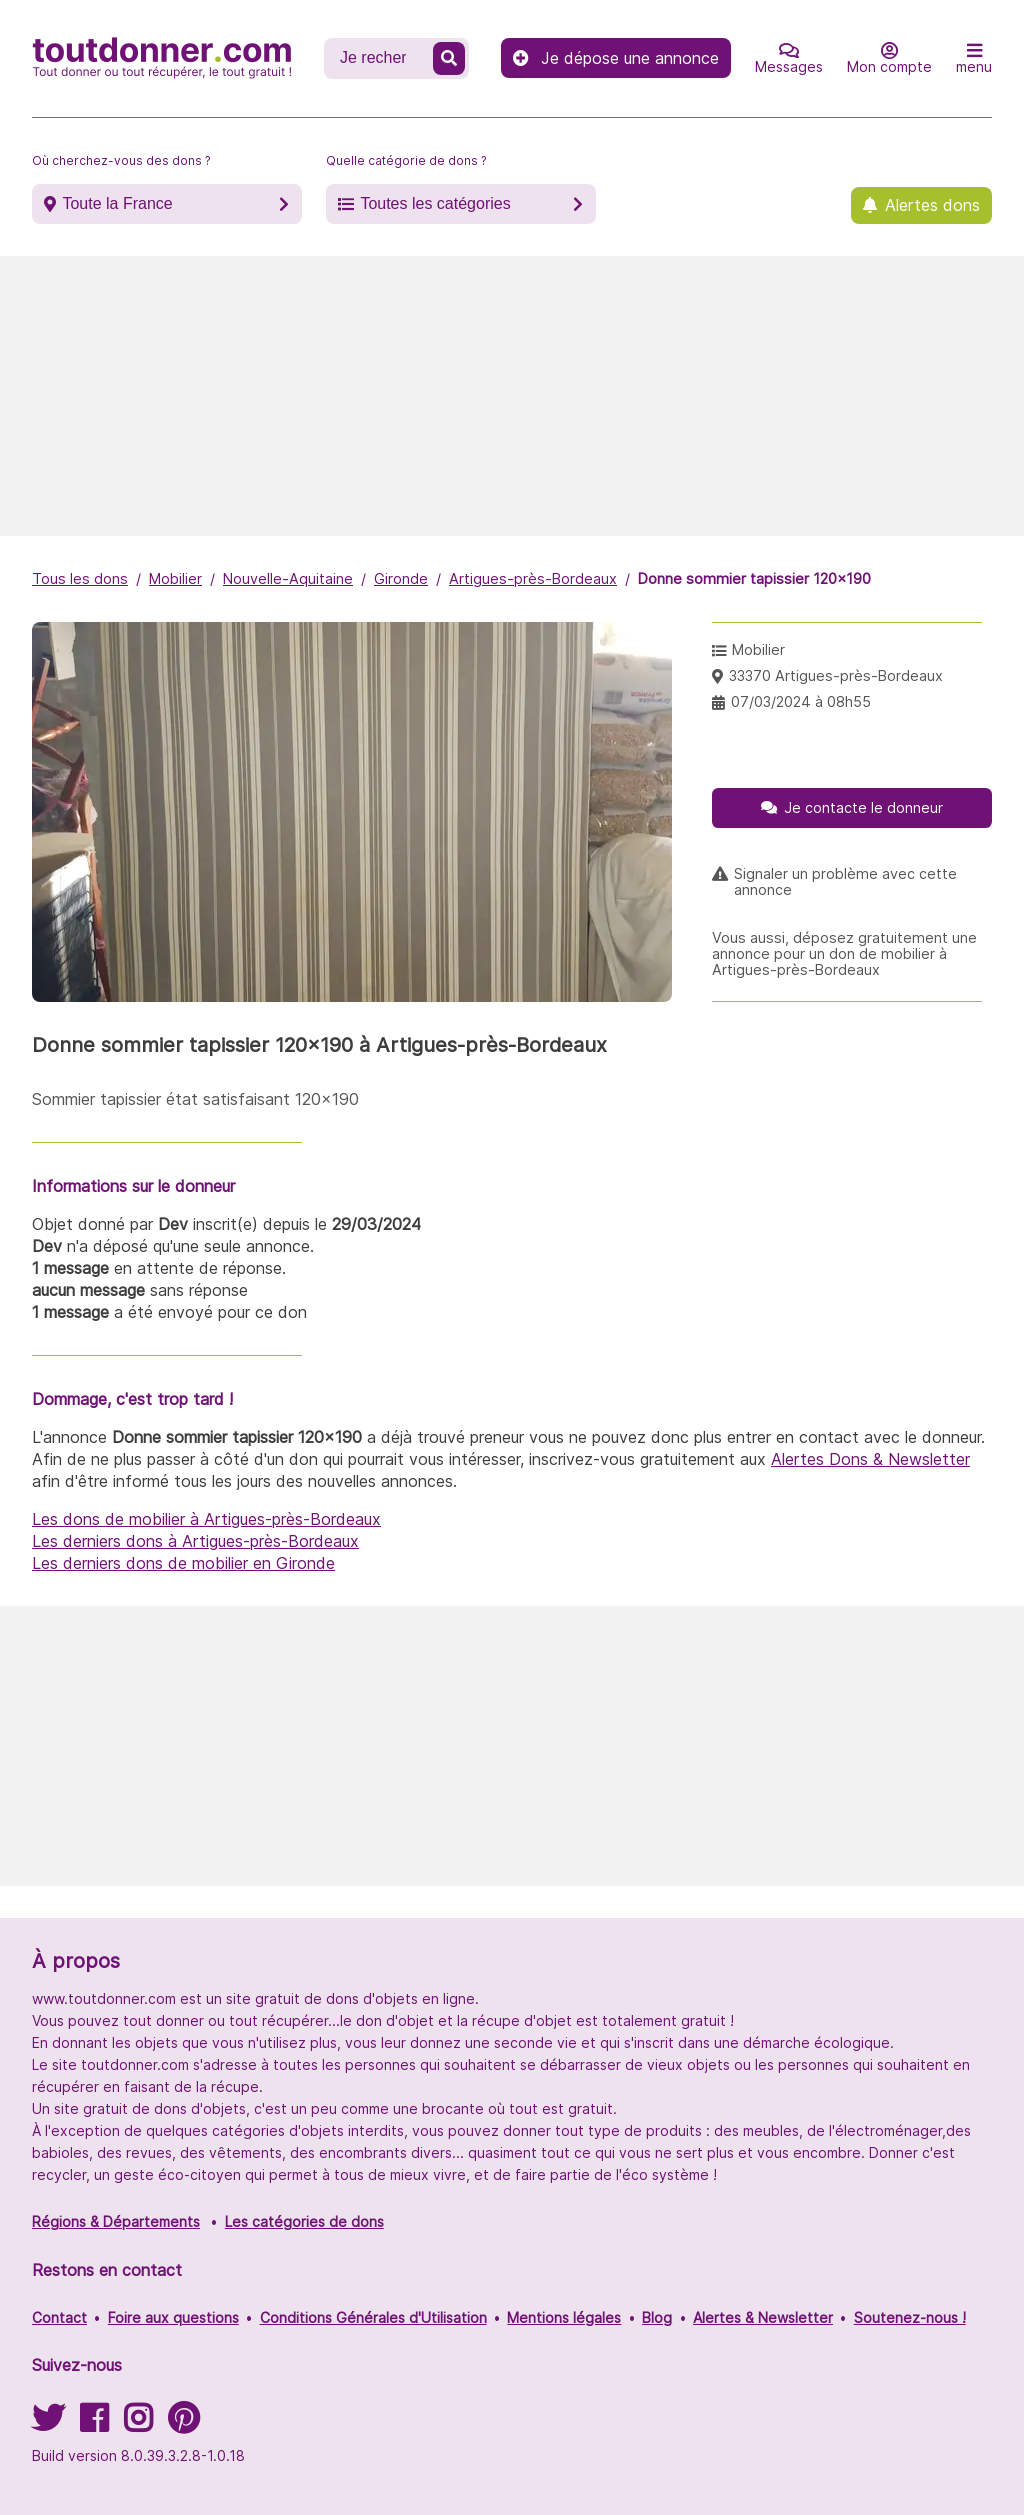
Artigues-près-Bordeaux (533, 578)
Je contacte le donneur (863, 807)
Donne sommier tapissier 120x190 (754, 578)
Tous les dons (80, 578)
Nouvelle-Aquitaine (288, 578)
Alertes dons (932, 205)
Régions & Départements (116, 2221)
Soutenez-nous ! (910, 2317)
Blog (657, 2317)
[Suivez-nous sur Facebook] (94, 2424)
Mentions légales (564, 2317)
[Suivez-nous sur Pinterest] (183, 2424)
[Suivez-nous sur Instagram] (138, 2424)
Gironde (401, 578)
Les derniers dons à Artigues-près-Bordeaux (195, 1541)
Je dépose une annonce (616, 58)
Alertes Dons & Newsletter (870, 1459)
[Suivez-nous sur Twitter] (48, 2424)
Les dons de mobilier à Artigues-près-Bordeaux (206, 1519)
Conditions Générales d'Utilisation (373, 2317)
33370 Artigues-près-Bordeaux (836, 675)
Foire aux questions (173, 2317)
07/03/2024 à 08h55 (801, 701)
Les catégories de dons (304, 2221)
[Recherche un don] (380, 58)
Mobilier (175, 578)
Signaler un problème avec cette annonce (845, 882)
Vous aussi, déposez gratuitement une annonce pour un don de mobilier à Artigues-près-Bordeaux (844, 954)
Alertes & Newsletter (763, 2317)
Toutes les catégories (435, 203)
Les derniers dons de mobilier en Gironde (183, 1563)
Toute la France (117, 203)
